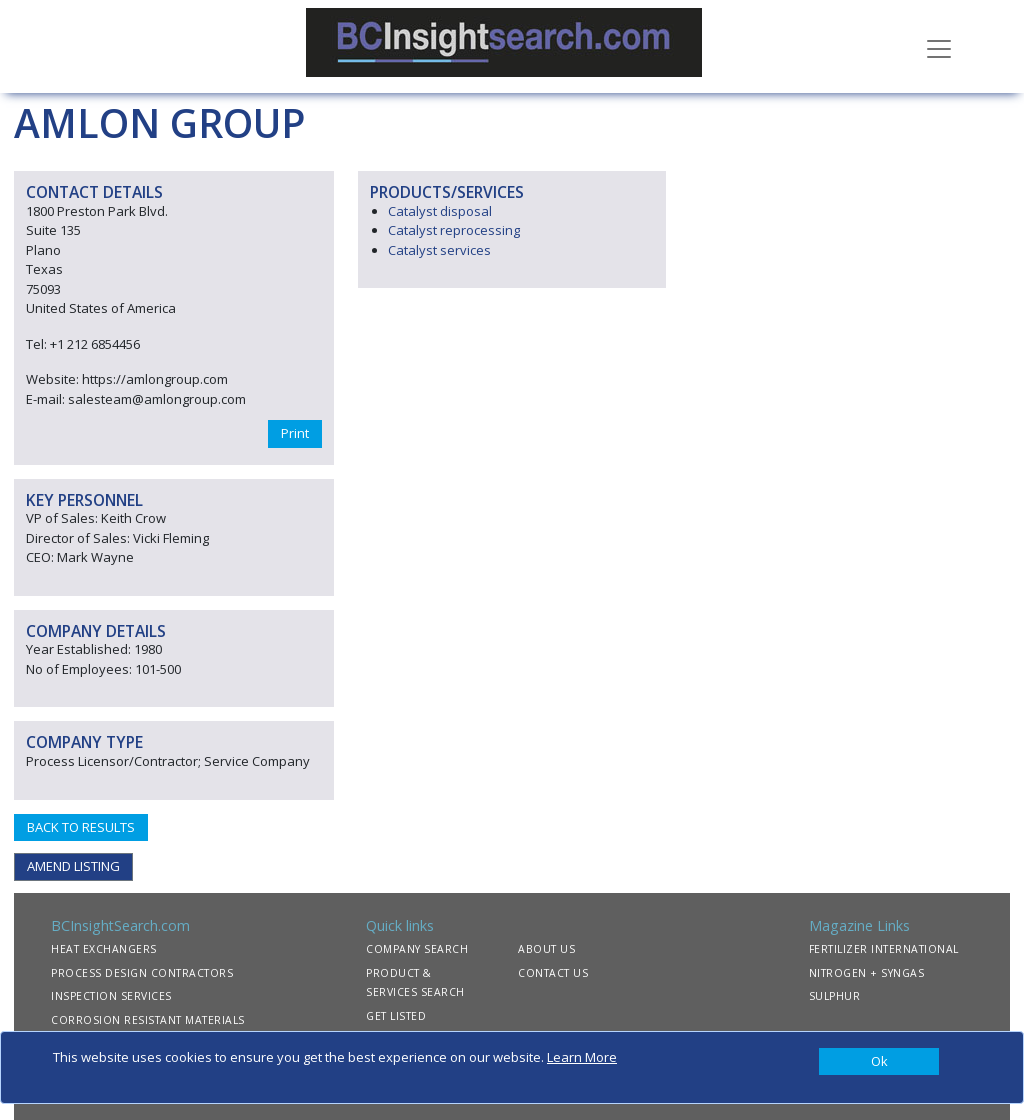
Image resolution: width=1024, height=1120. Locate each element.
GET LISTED (396, 1016)
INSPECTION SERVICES (111, 996)
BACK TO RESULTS (81, 827)
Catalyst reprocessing (454, 230)
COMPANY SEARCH (417, 949)
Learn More (582, 1057)
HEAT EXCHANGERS (104, 949)
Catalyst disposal (440, 211)
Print (295, 433)
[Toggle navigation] (939, 47)
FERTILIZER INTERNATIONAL (884, 949)
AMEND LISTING (73, 866)
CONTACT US (553, 973)
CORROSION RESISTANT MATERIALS (148, 1020)
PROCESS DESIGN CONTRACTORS (142, 973)
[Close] (879, 1062)
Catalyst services (439, 250)
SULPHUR (835, 996)
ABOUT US (546, 949)
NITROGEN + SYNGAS (867, 973)
